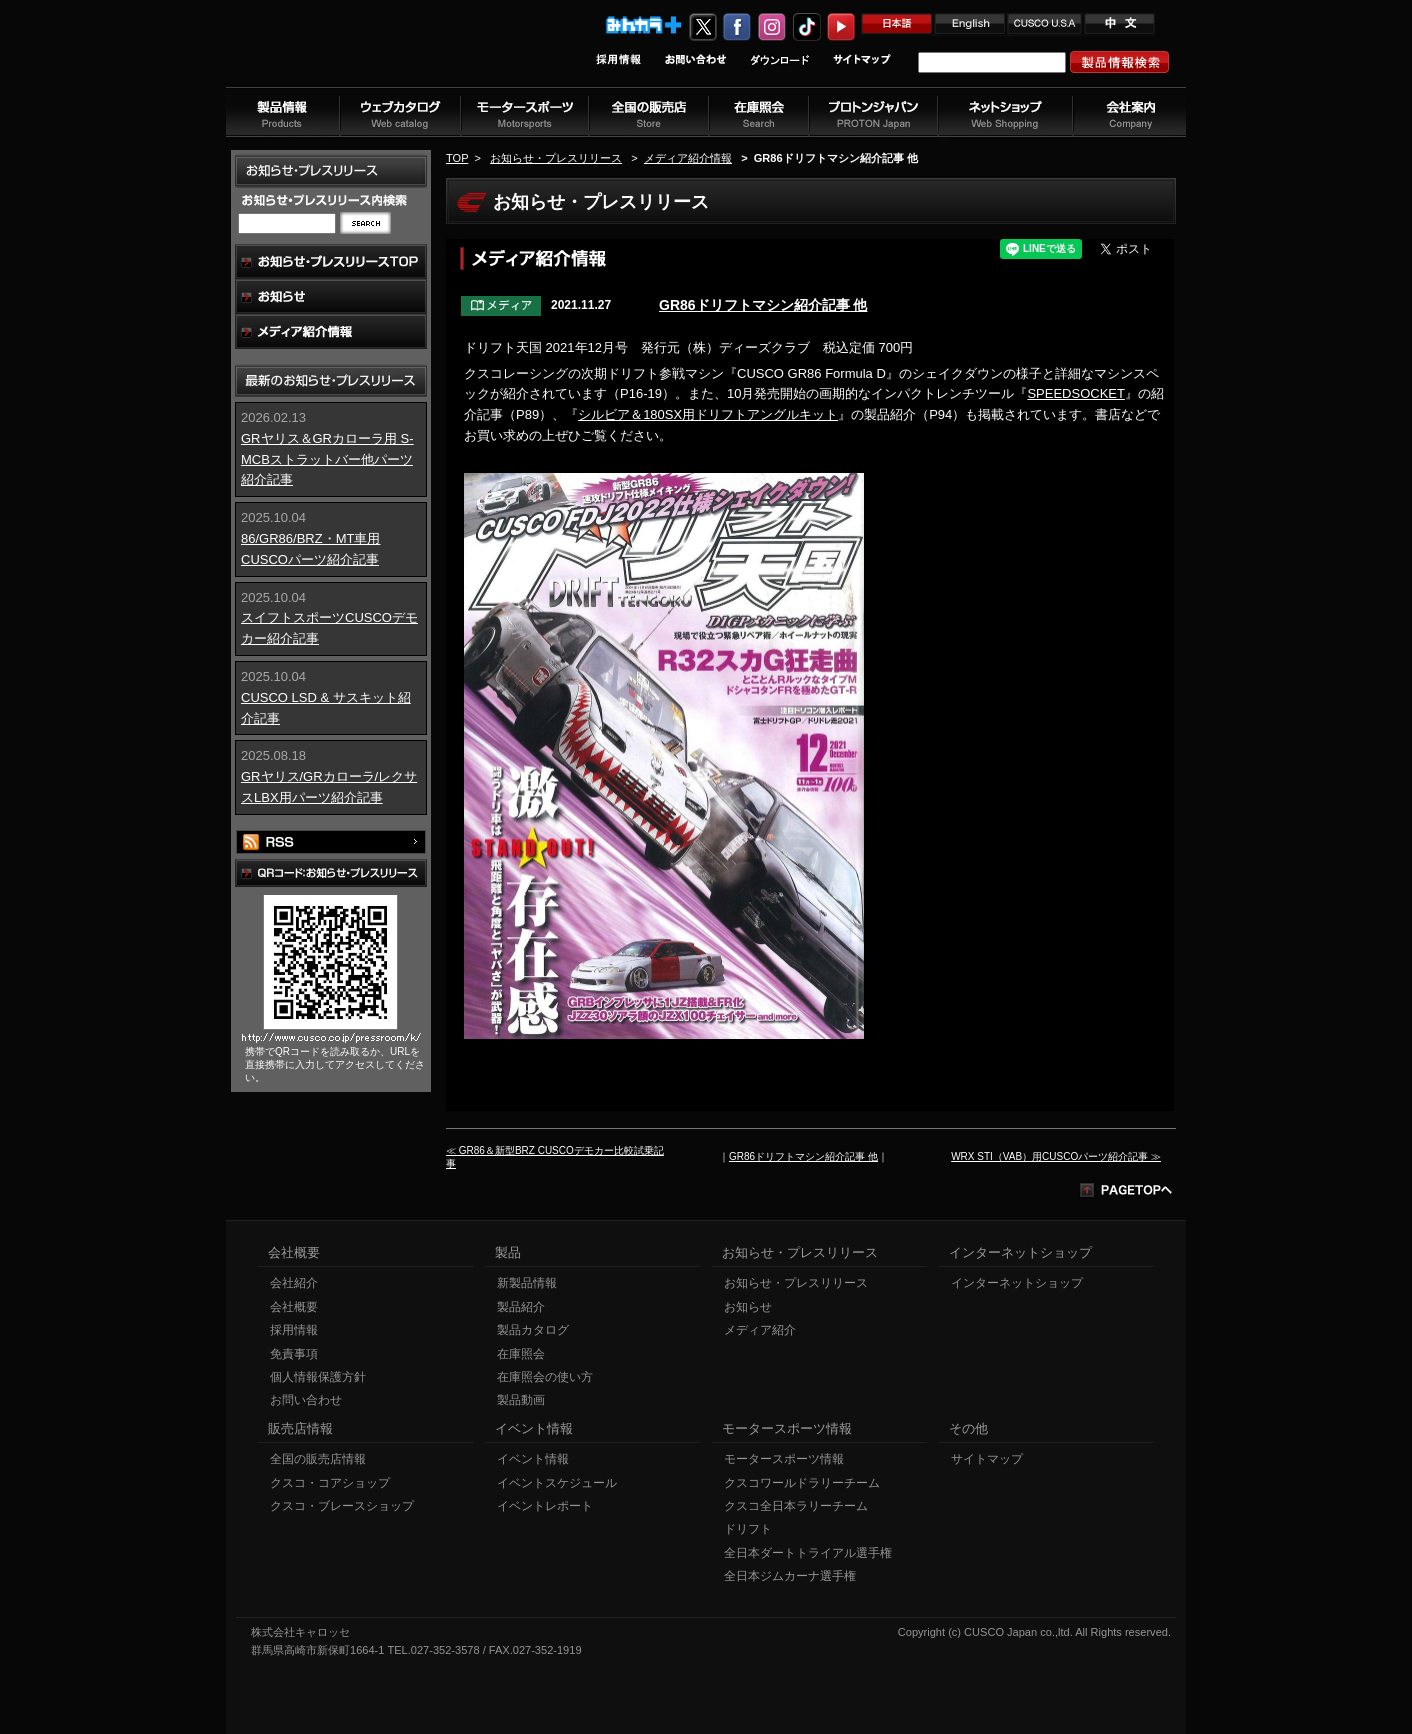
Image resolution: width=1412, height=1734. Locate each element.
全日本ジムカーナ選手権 (790, 1576)
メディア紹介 (760, 1330)
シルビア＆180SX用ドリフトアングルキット (708, 414)
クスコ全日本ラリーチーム (796, 1506)
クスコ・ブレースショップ (342, 1506)
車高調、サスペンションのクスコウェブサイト (357, 53)
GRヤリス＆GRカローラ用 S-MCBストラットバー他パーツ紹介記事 (327, 459)
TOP (457, 158)
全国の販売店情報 (318, 1459)
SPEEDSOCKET (1076, 393)
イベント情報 (533, 1459)
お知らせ (748, 1307)
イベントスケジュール (557, 1483)
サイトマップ (987, 1459)
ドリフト (748, 1529)
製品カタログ (533, 1330)
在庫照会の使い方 (545, 1377)
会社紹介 (294, 1283)
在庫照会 (521, 1354)
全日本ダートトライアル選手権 (808, 1553)
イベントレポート (545, 1506)
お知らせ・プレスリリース (556, 158)
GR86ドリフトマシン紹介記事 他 (763, 305)
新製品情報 (527, 1283)
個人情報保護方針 (318, 1377)
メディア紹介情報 (688, 158)
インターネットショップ (1017, 1283)
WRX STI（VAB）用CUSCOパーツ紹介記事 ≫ (1056, 1156)
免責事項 (294, 1354)
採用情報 (294, 1330)
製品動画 (521, 1400)
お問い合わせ (306, 1400)
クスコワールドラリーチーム (802, 1483)
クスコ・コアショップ (330, 1483)
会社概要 (294, 1307)
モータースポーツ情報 (784, 1459)
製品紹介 (521, 1307)
